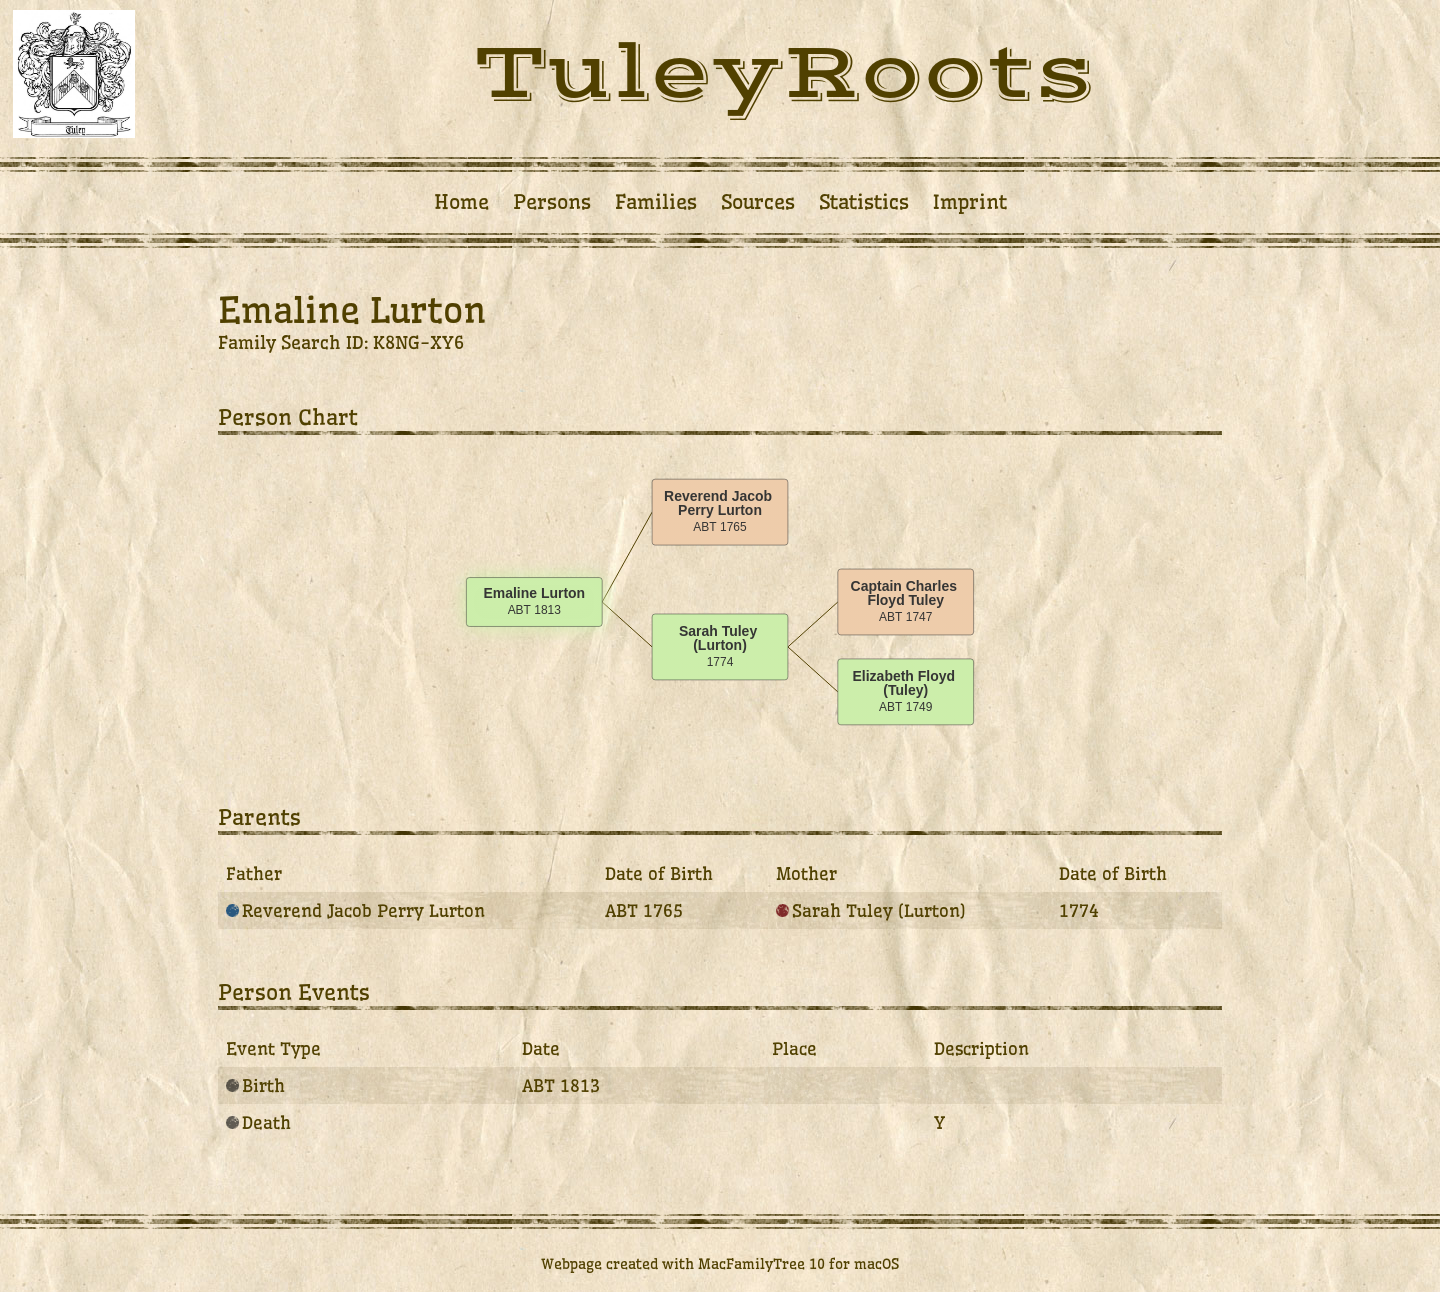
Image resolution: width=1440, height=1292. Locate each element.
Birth (255, 1085)
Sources (758, 202)
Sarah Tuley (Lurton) (871, 910)
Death (258, 1122)
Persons (552, 202)
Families (656, 202)
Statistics (864, 202)
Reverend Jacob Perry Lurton (355, 910)
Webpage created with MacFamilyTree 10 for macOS (720, 1264)
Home (461, 202)
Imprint (970, 202)
